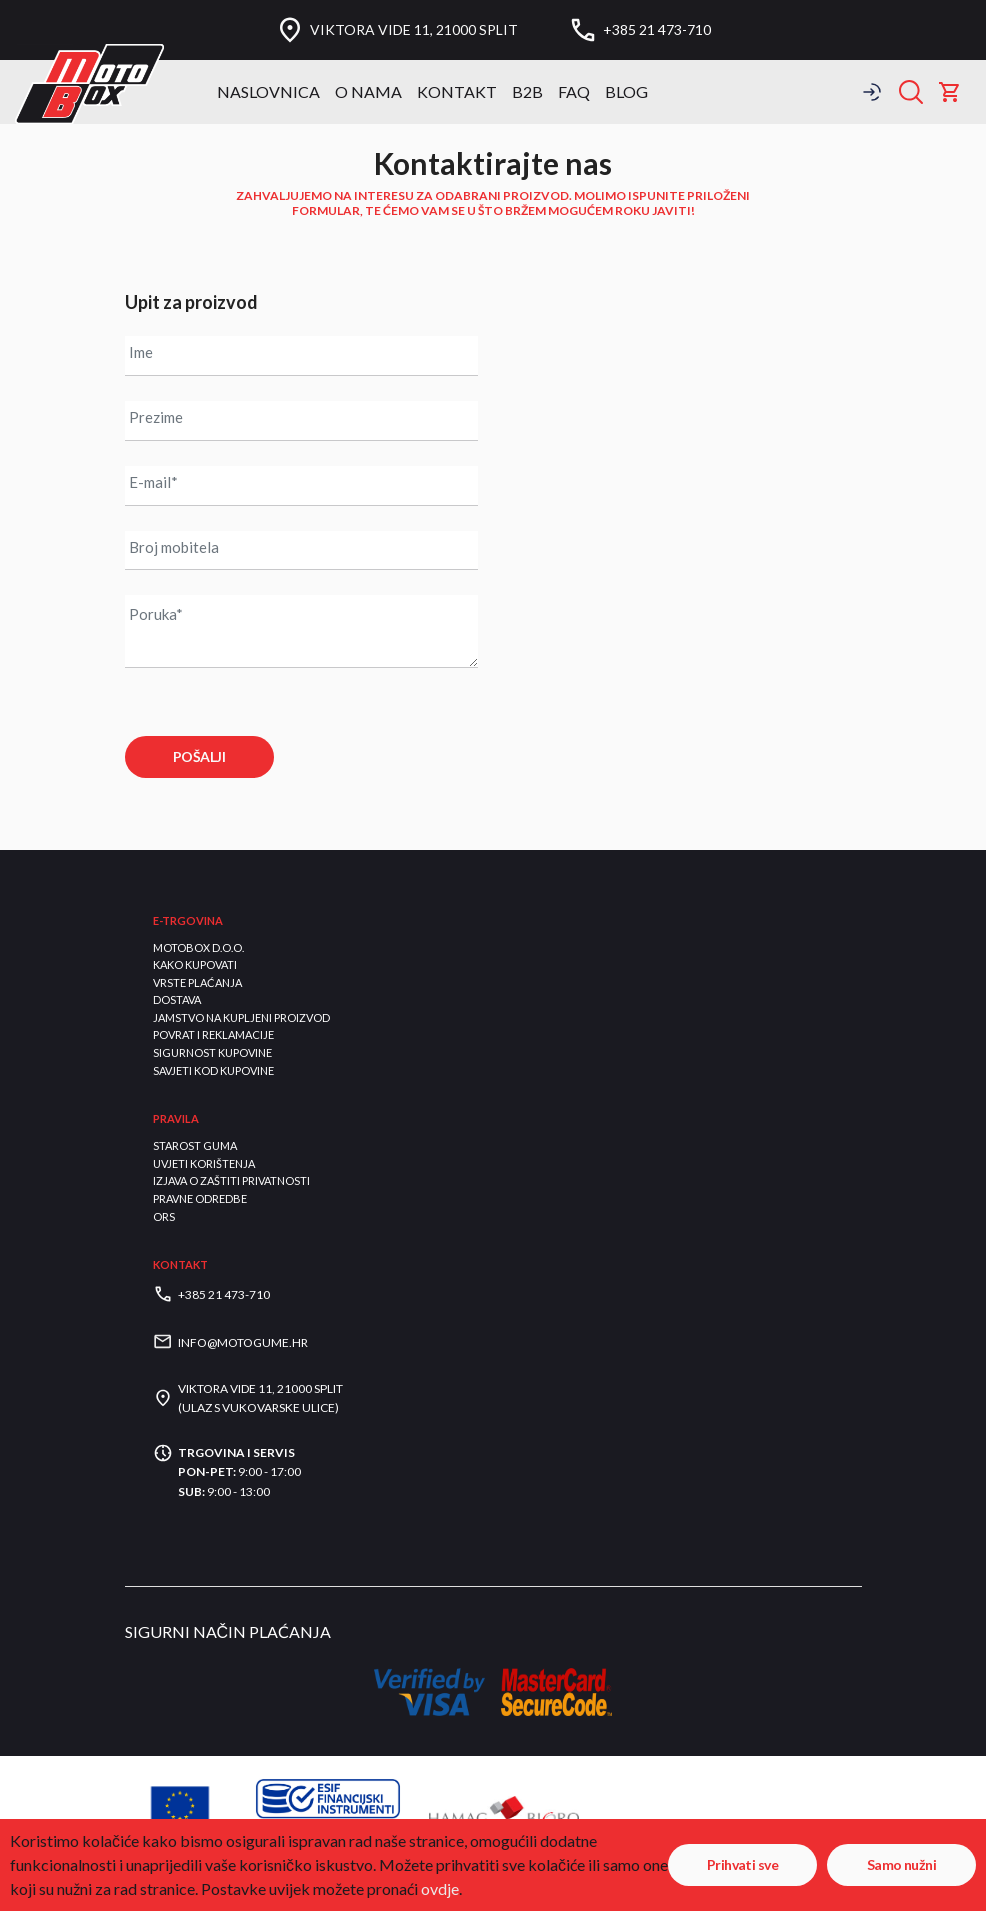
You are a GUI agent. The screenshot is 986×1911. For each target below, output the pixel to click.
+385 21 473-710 (657, 30)
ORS (164, 1216)
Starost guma (195, 1146)
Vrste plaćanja (197, 982)
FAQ (574, 92)
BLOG (626, 92)
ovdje (440, 1888)
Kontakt (457, 92)
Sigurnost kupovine (212, 1052)
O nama (368, 92)
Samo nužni (901, 1864)
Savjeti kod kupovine (213, 1070)
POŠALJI (199, 756)
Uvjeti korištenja (204, 1163)
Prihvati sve (742, 1864)
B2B (527, 92)
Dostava (177, 1000)
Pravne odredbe (200, 1198)
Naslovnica (268, 92)
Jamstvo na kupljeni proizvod (241, 1017)
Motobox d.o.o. (198, 947)
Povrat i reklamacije (213, 1035)
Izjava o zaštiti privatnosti (231, 1181)
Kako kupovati (195, 964)
